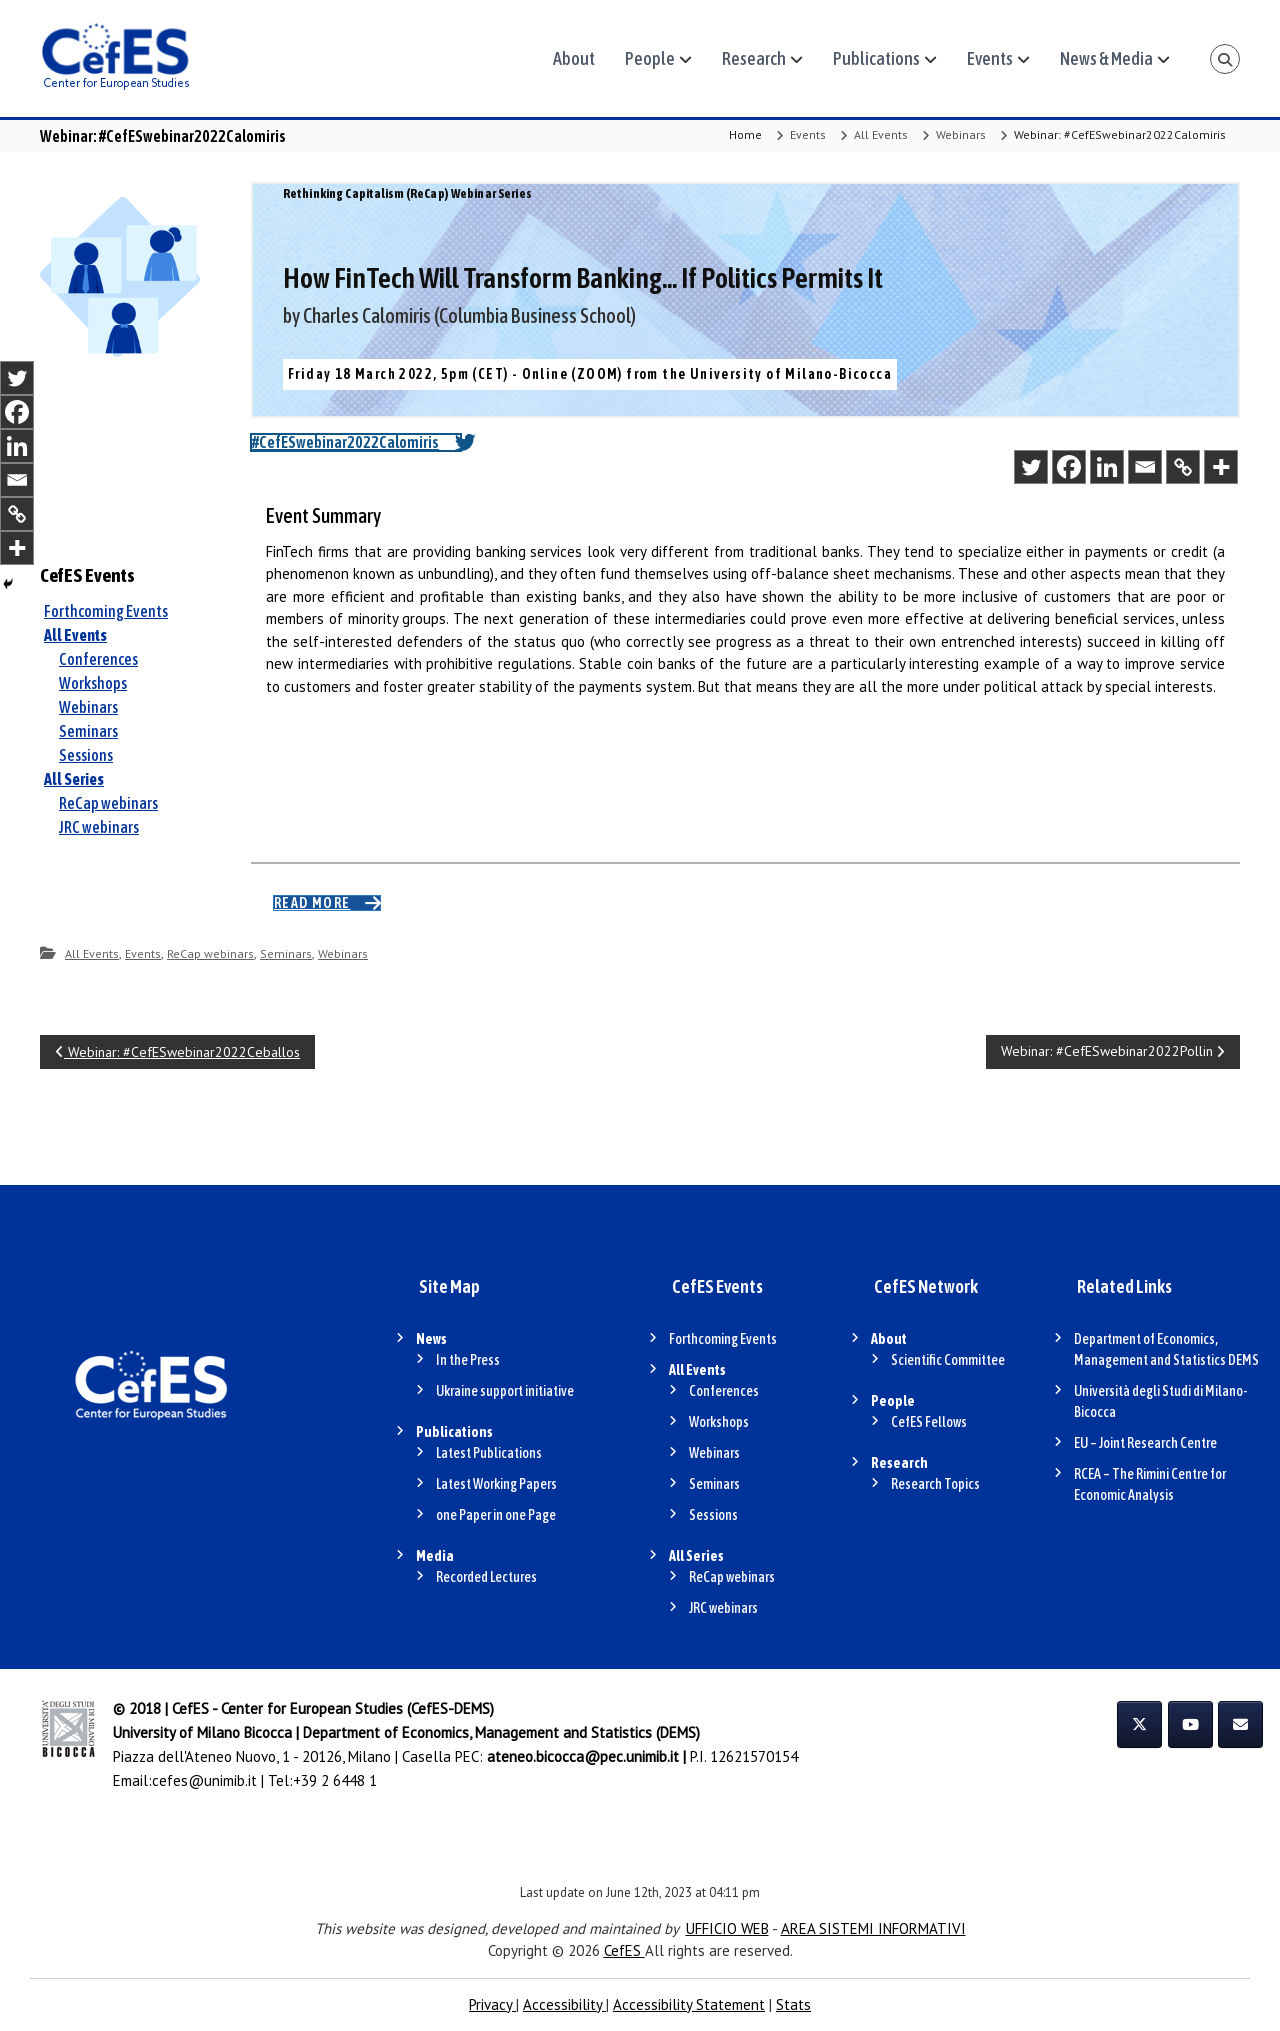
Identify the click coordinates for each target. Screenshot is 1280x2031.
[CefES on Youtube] (1190, 1724)
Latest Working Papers (496, 1484)
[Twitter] (1031, 467)
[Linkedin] (1107, 467)
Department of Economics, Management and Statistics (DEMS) (501, 1732)
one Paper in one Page (496, 1515)
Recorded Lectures (486, 1577)
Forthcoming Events (106, 611)
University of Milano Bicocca (202, 1732)
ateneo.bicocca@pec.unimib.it (583, 1756)
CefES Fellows (929, 1422)
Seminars (88, 731)
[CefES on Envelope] (1240, 1724)
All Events (881, 134)
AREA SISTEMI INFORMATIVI (873, 1928)
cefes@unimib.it (204, 1780)
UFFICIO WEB (727, 1928)
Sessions (86, 755)
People (650, 58)
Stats (793, 2004)
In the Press (468, 1360)
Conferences (98, 659)
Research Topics (935, 1484)
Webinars (961, 134)
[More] (1221, 467)
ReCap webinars (108, 803)
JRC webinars (99, 827)
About (574, 58)
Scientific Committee (948, 1360)
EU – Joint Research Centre (1145, 1443)
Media (435, 1556)
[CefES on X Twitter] (1139, 1724)
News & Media (1106, 58)
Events (990, 58)
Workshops (93, 683)
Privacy (492, 2004)
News (431, 1339)
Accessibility (564, 2004)
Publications (876, 58)
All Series (74, 779)
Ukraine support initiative (505, 1391)
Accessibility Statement (689, 2004)
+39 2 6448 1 (335, 1780)
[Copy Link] (1183, 467)
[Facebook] (1069, 467)
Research (754, 58)
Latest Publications (489, 1453)
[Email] (1145, 467)
